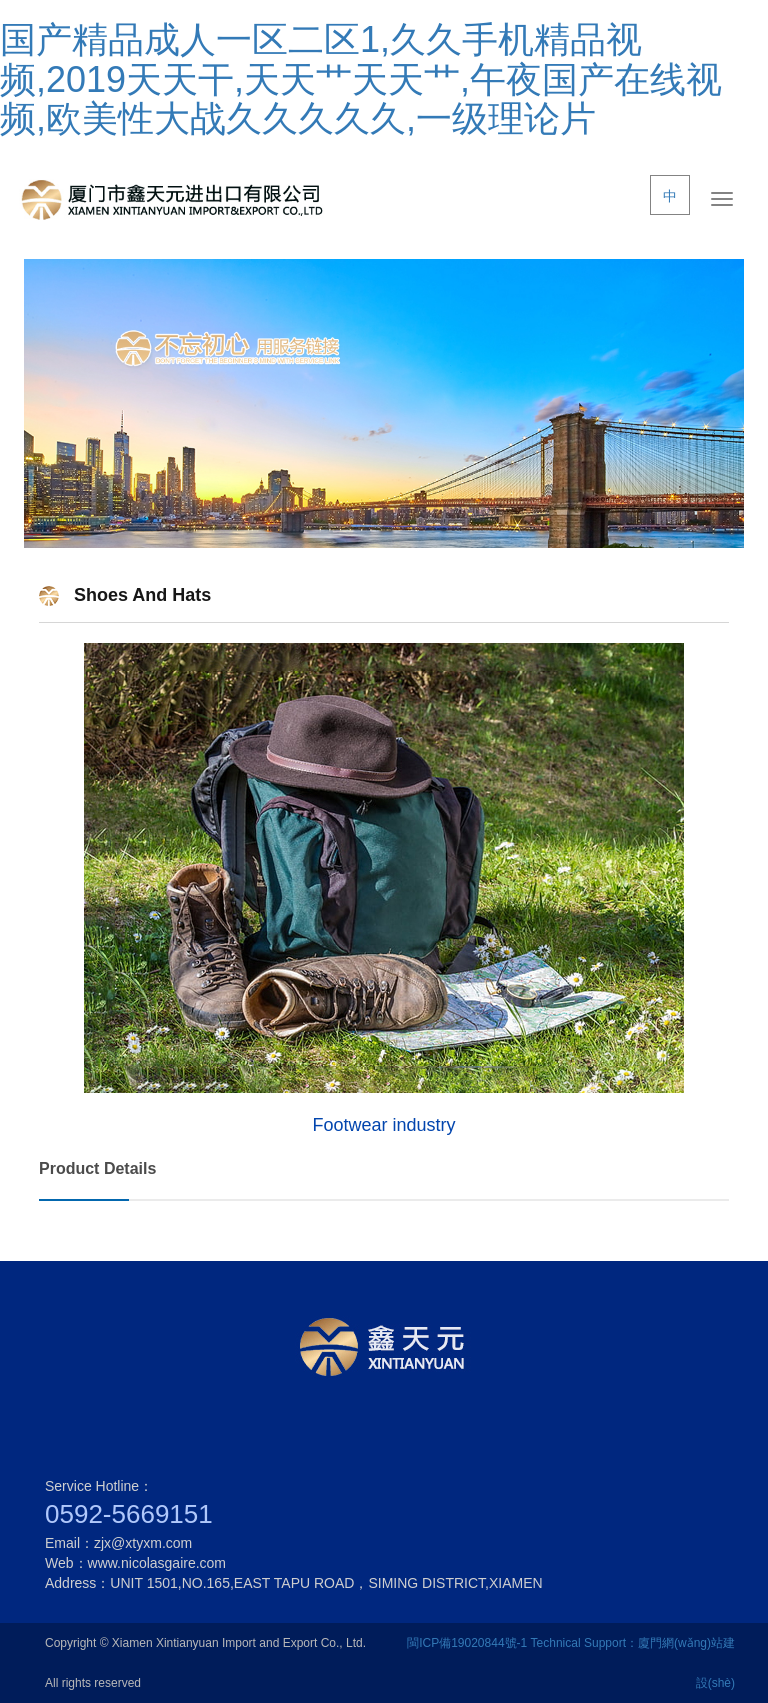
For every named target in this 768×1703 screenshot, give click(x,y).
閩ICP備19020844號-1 (467, 1643)
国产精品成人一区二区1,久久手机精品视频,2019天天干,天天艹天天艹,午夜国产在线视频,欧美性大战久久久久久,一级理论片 (361, 79)
